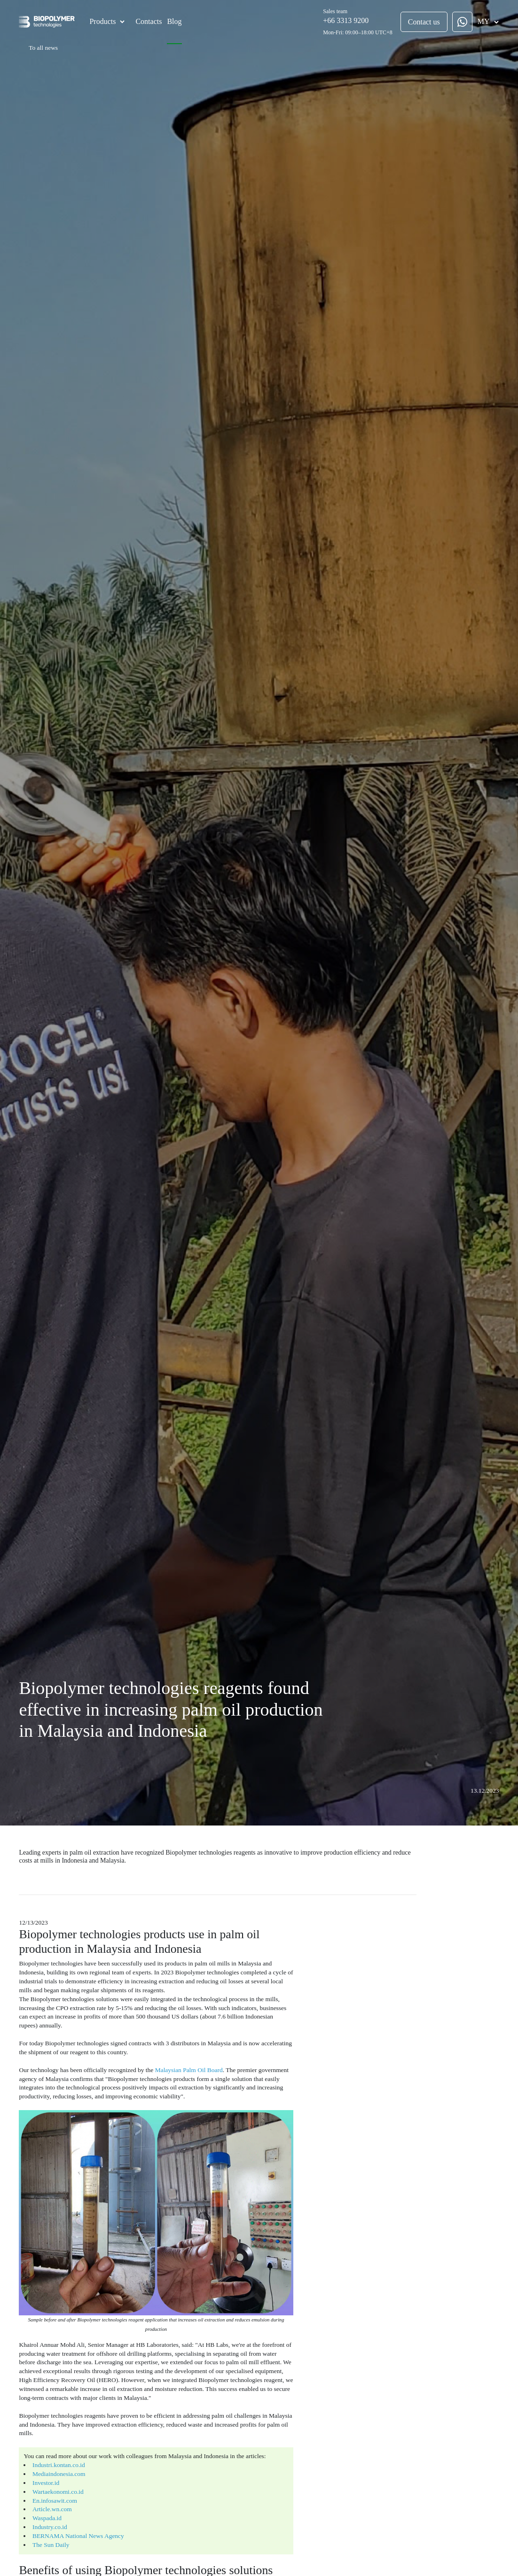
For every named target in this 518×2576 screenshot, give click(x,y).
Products (100, 21)
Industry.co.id (45, 2456)
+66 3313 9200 (348, 20)
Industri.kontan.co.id (53, 2401)
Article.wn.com (47, 2440)
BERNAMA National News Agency (70, 2464)
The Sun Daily (46, 2472)
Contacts (146, 21)
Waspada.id (42, 2448)
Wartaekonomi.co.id (52, 2424)
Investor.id (42, 2417)
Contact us (426, 22)
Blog (172, 21)
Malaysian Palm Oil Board (168, 2040)
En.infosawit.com (50, 2432)
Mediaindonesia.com (53, 2409)
